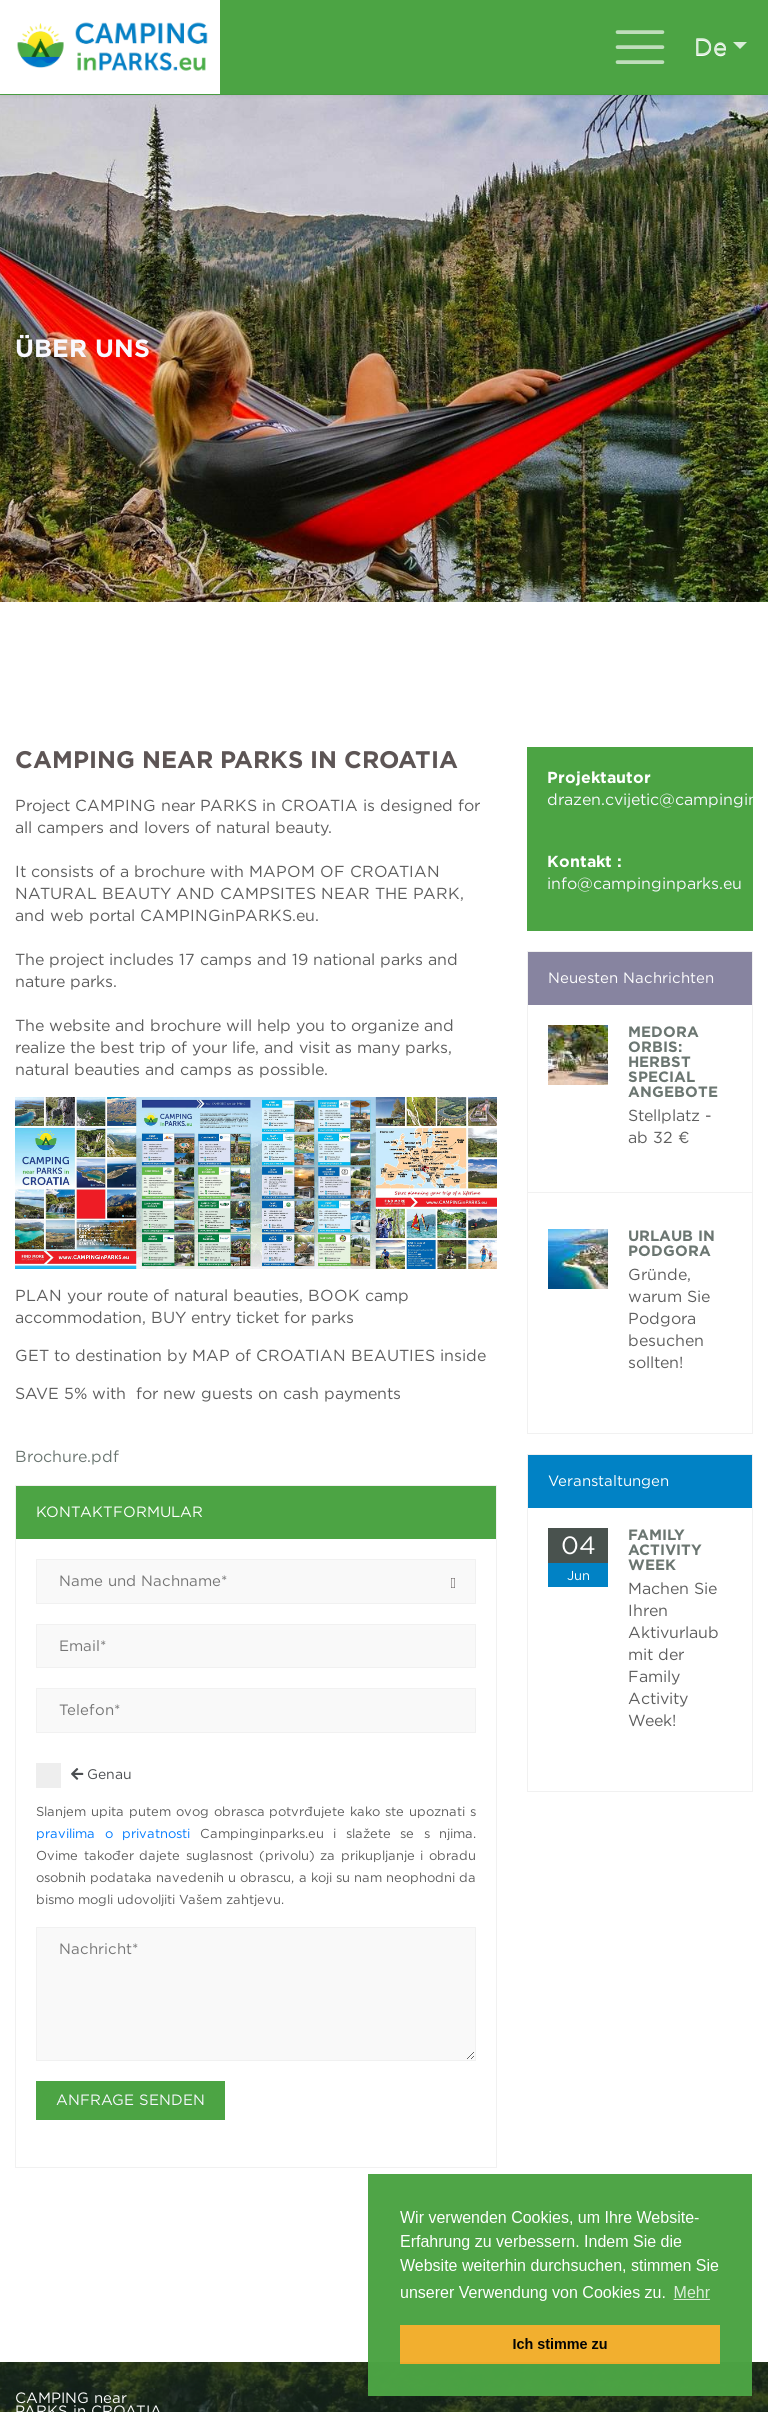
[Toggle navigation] (640, 47)
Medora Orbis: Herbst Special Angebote (673, 1062)
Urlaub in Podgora (671, 1243)
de (710, 46)
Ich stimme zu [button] (559, 2344)
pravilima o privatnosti (118, 1833)
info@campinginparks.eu (644, 883)
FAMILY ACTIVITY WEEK (665, 1550)
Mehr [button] (692, 2292)
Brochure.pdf (67, 1456)
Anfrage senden (130, 2100)
